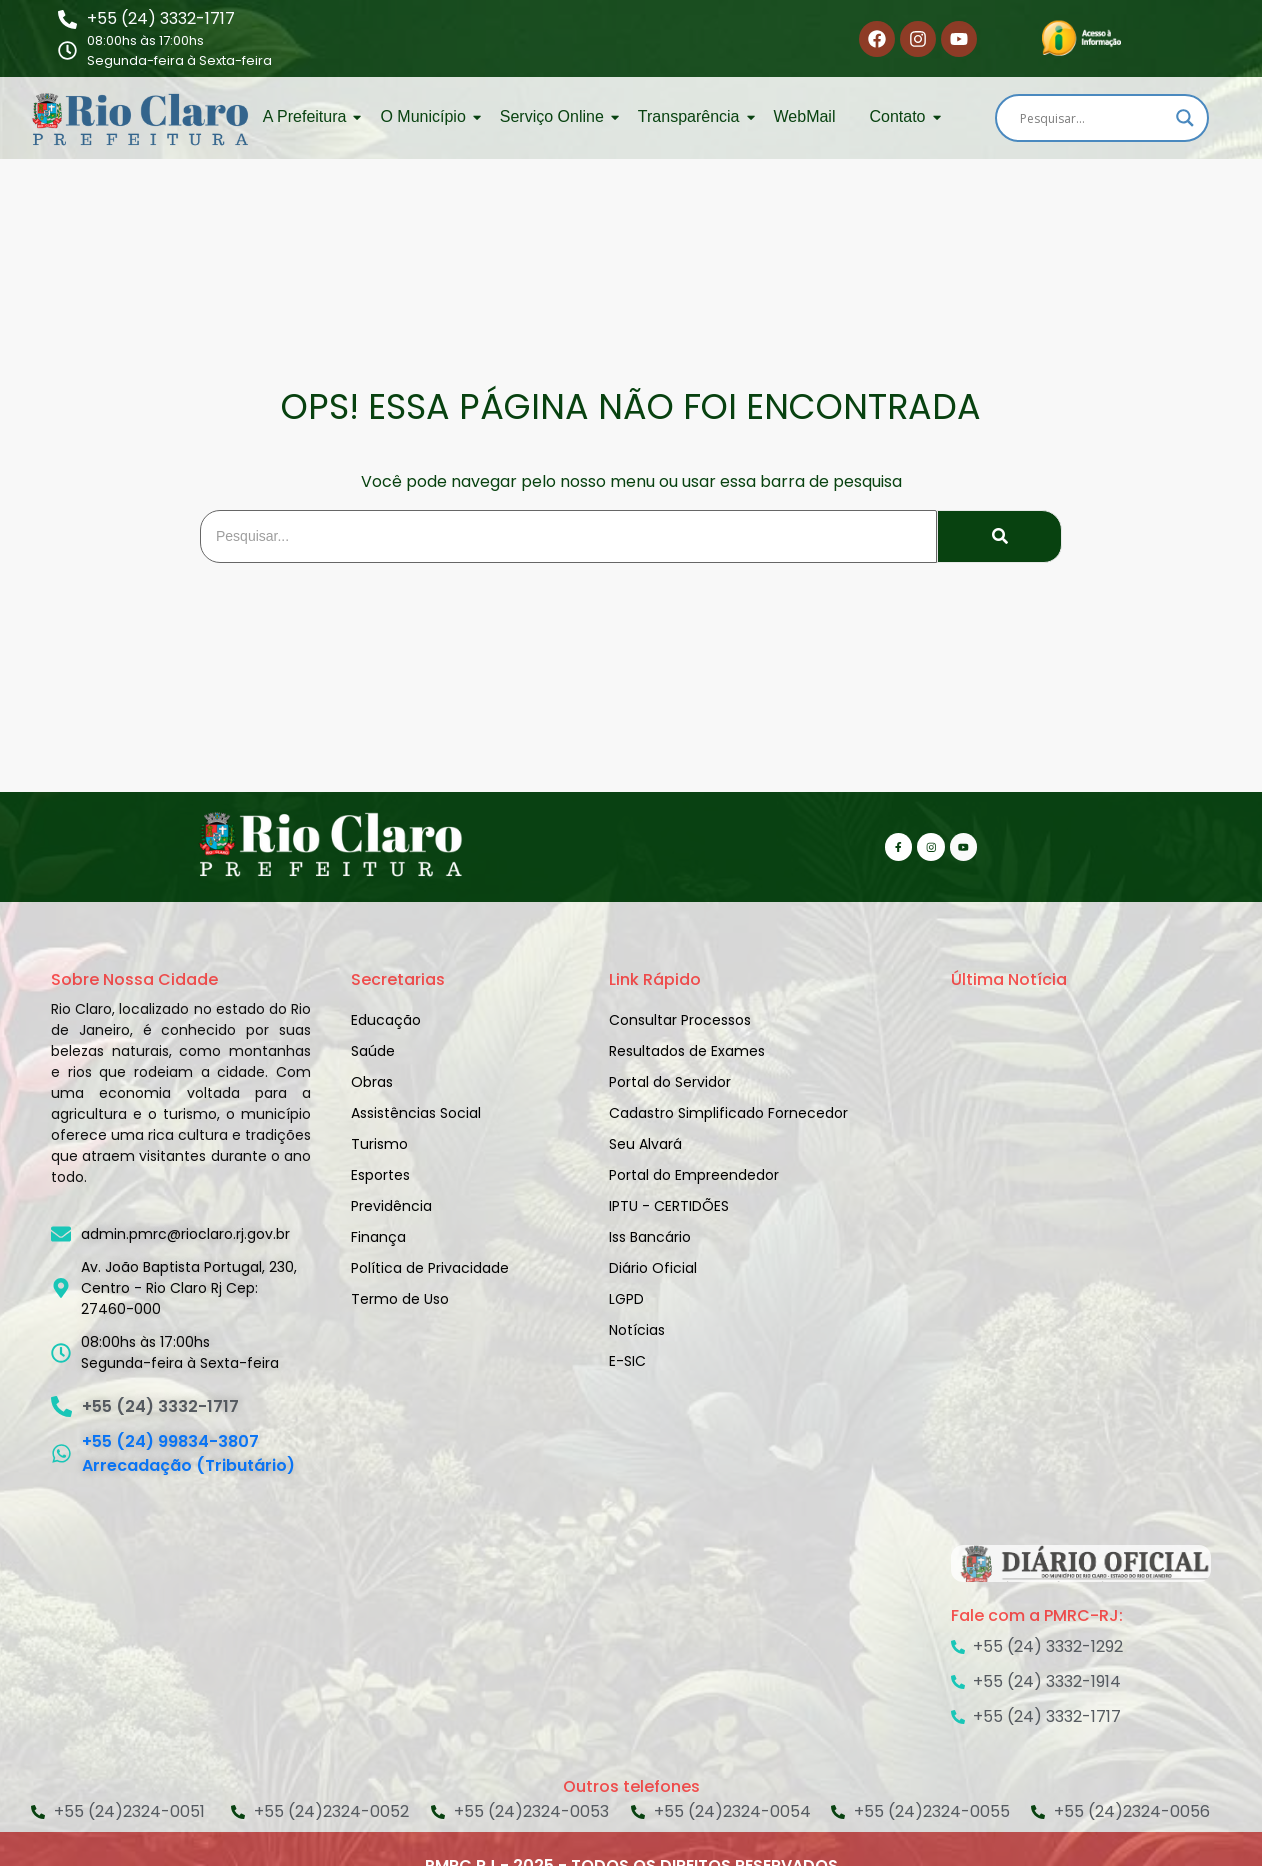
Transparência (692, 116)
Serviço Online (555, 116)
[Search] (568, 536)
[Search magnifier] (1185, 118)
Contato (900, 116)
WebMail (805, 116)
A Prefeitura (308, 116)
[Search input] (1093, 118)
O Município (426, 116)
